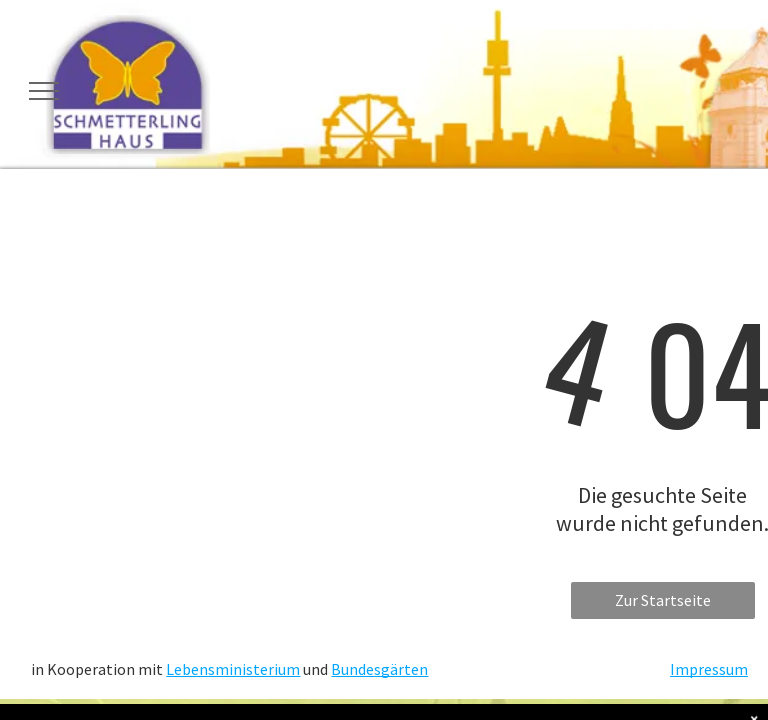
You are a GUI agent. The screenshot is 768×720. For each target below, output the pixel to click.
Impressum (709, 669)
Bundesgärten (379, 669)
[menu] (44, 91)
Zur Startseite (663, 600)
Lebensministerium (233, 669)
